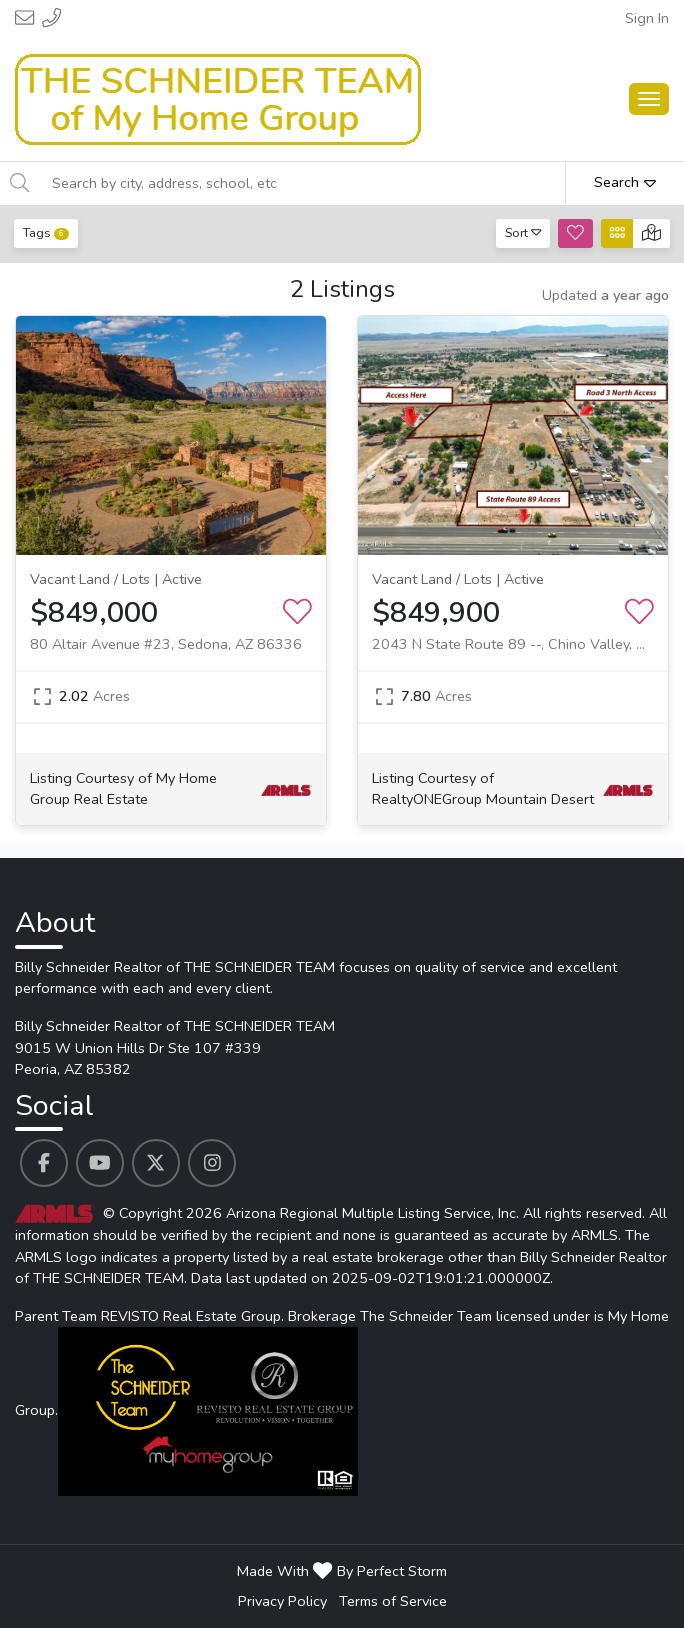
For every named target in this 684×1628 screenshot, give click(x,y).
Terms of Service (393, 1601)
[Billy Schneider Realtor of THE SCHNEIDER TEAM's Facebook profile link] (44, 1163)
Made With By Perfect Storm (341, 1571)
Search (625, 182)
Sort (523, 232)
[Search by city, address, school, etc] (302, 183)
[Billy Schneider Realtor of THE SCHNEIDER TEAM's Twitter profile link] (156, 1163)
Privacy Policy (282, 1601)
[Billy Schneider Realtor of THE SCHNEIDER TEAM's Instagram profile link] (212, 1163)
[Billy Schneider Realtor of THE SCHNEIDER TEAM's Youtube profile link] (100, 1163)
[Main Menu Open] (649, 99)
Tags (46, 232)
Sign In (647, 18)
